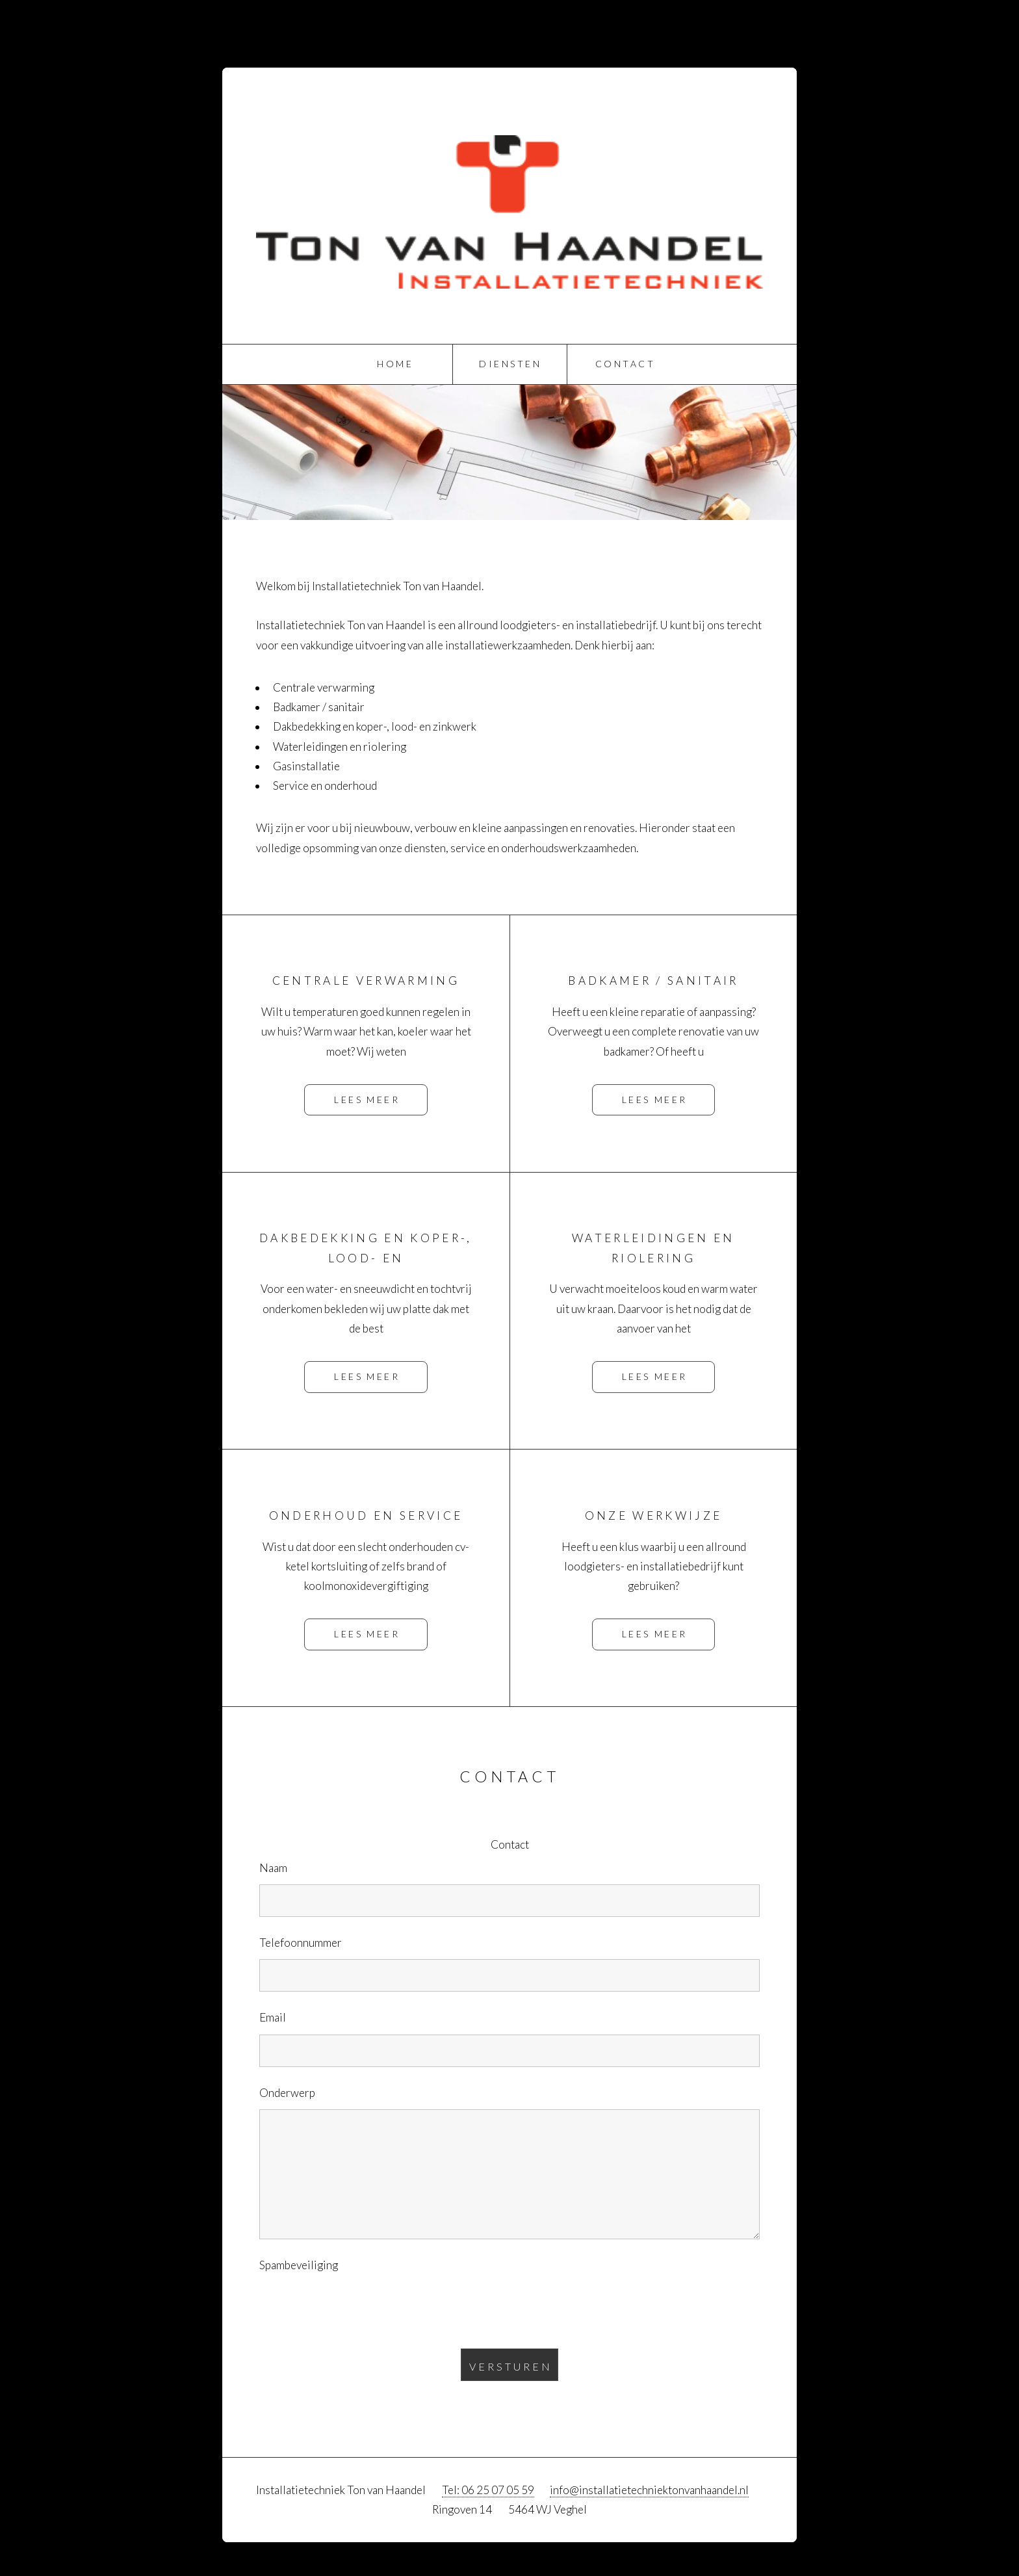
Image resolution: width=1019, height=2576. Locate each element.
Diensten (510, 363)
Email (272, 2017)
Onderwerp (287, 2093)
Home (395, 363)
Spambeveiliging (298, 2265)
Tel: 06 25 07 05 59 (488, 2490)
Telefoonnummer (300, 1942)
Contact (625, 363)
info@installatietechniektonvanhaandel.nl (649, 2490)
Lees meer (367, 1099)
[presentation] (358, 2307)
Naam (273, 1868)
